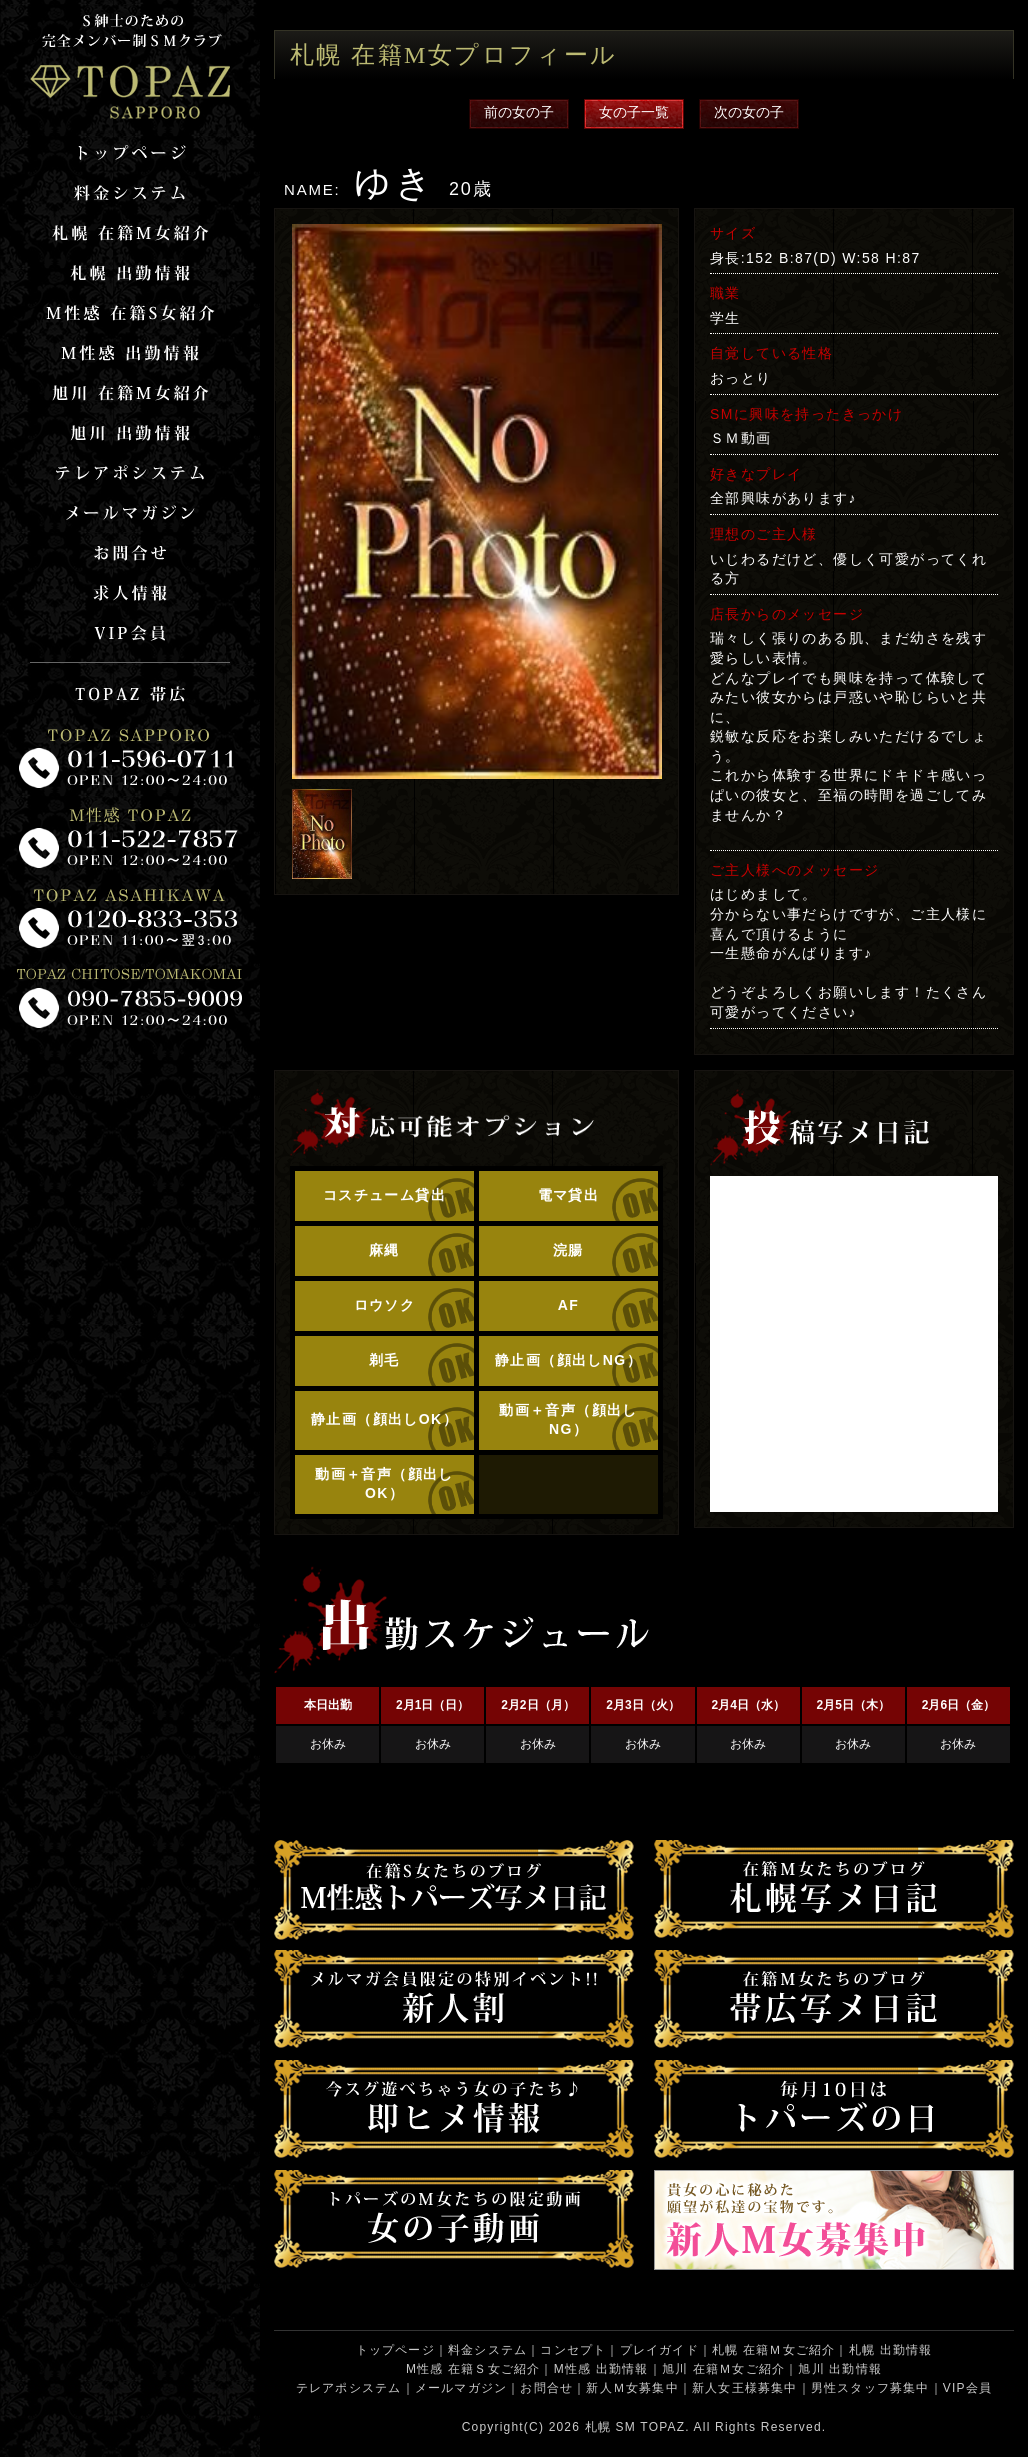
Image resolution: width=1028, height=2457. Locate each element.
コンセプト (573, 2350)
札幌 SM (610, 2427)
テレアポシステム (349, 2388)
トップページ (395, 2350)
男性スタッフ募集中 (870, 2388)
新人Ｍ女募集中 (632, 2388)
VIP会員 (967, 2388)
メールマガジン (461, 2388)
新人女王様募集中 (745, 2388)
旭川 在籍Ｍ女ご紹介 (723, 2369)
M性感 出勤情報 (601, 2369)
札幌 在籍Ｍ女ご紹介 (773, 2350)
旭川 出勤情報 (840, 2369)
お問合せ (546, 2388)
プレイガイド (659, 2350)
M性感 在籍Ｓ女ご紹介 (473, 2369)
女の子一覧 (634, 112)
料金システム (487, 2350)
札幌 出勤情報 (891, 2350)
